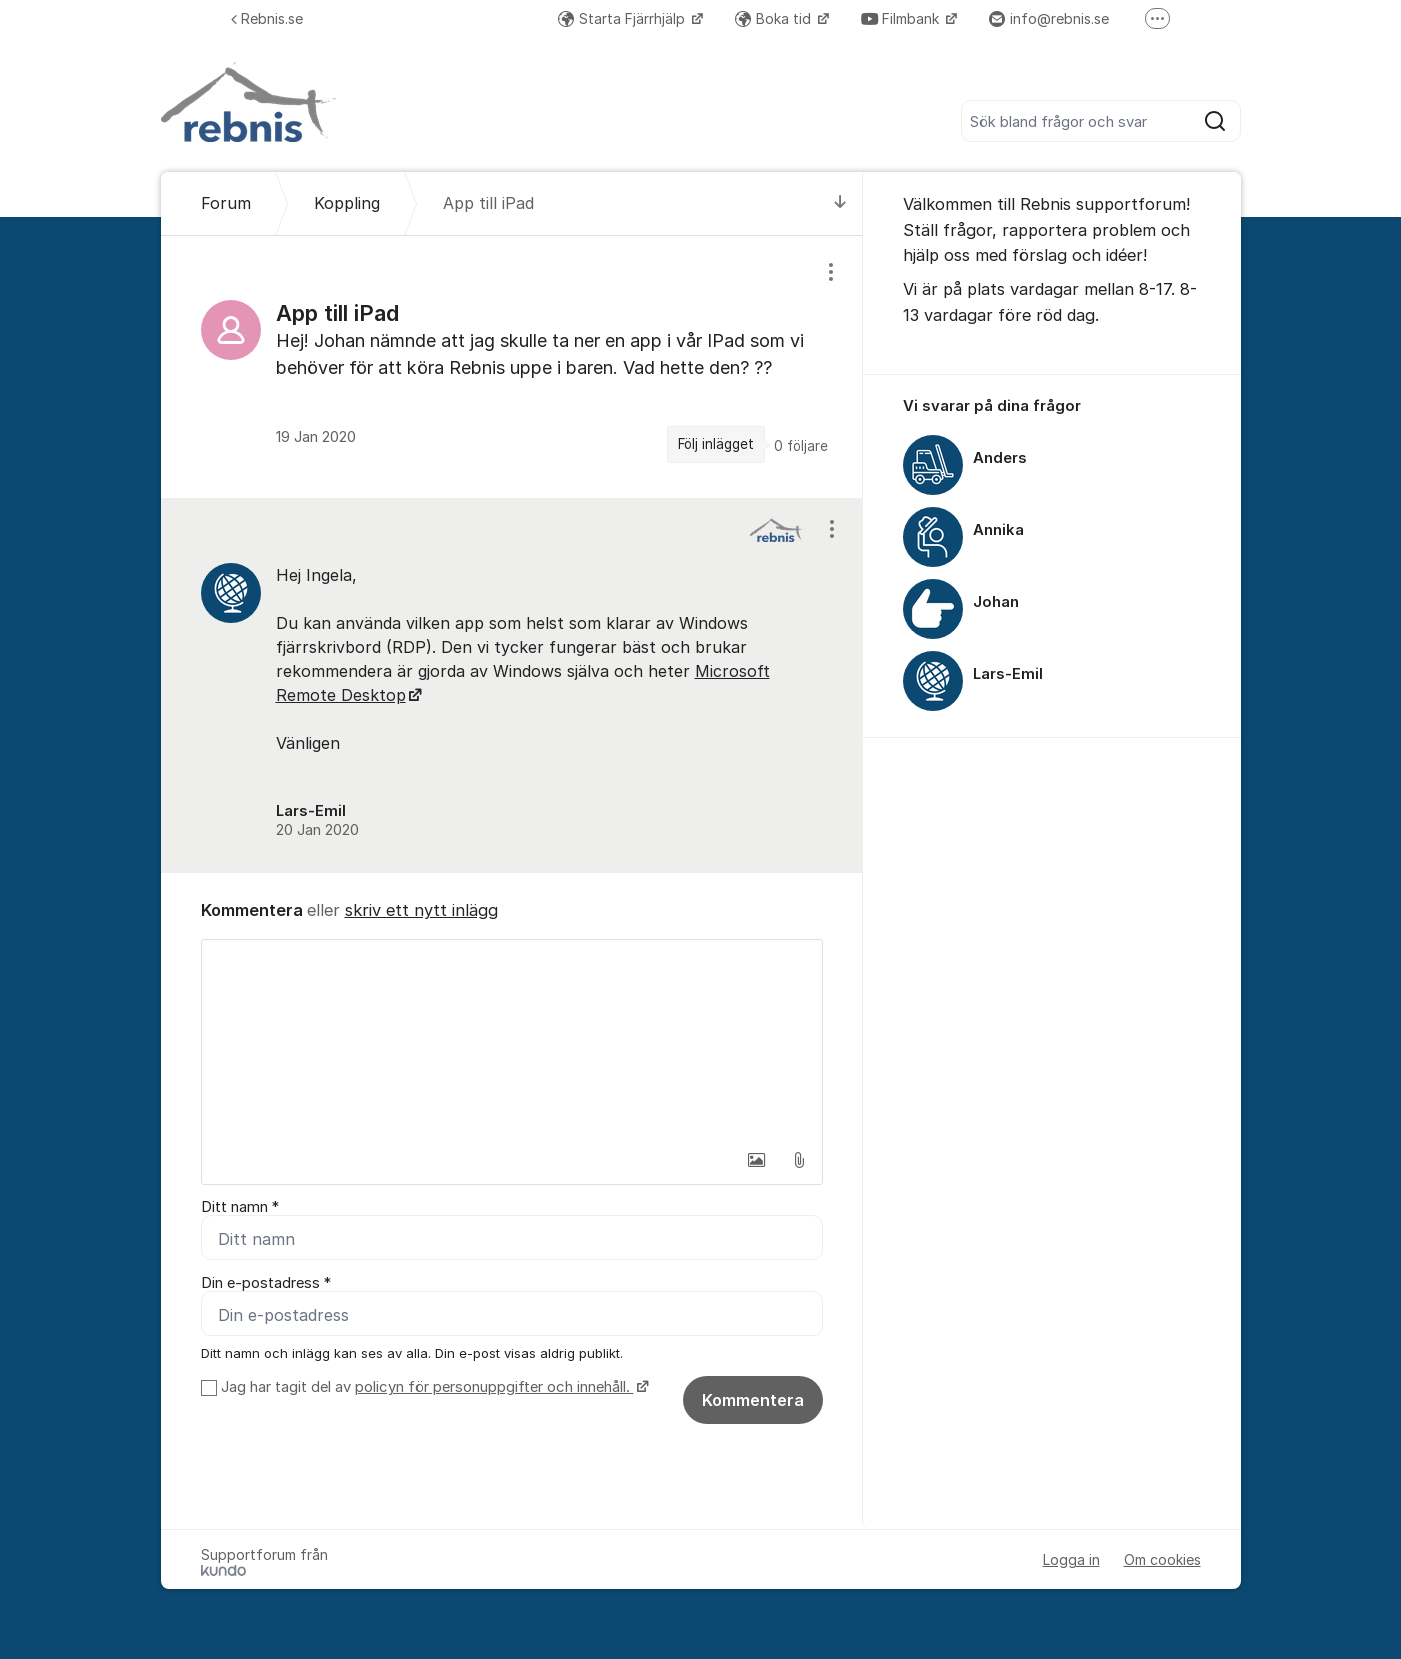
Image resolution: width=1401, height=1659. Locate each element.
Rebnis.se (267, 18)
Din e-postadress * (266, 1283)
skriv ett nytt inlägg (421, 910)
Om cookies (1162, 1559)
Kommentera (753, 1400)
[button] (757, 1160)
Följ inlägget (716, 444)
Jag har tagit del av (432, 1387)
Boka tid (775, 18)
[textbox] (512, 1040)
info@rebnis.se (1049, 18)
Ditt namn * (240, 1207)
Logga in (1071, 1559)
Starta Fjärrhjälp (623, 18)
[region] (512, 366)
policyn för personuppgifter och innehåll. (494, 1387)
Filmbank (902, 18)
